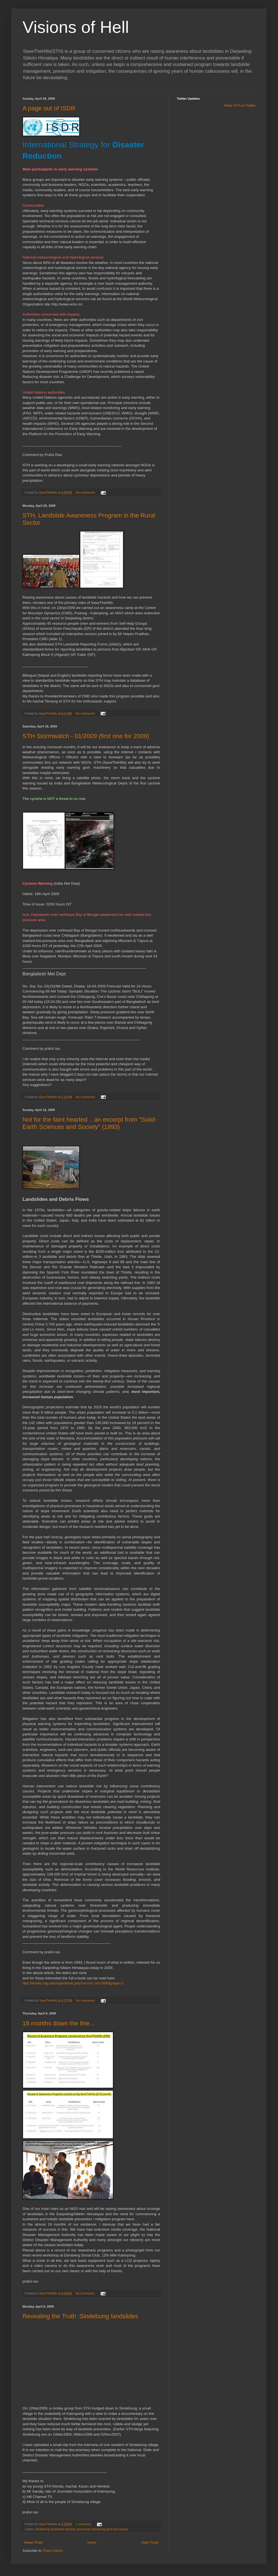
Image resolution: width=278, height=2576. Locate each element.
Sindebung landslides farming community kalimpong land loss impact (81, 2529)
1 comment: (84, 2524)
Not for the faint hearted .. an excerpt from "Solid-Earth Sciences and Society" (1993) (89, 1123)
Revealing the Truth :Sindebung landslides (80, 2316)
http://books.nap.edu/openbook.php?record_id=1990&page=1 (72, 1983)
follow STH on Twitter (240, 106)
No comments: (86, 492)
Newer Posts (33, 2543)
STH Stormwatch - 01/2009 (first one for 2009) (85, 736)
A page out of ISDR (48, 108)
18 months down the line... (58, 2023)
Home (92, 2543)
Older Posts (150, 2543)
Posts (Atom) (52, 2551)
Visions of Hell (75, 27)
